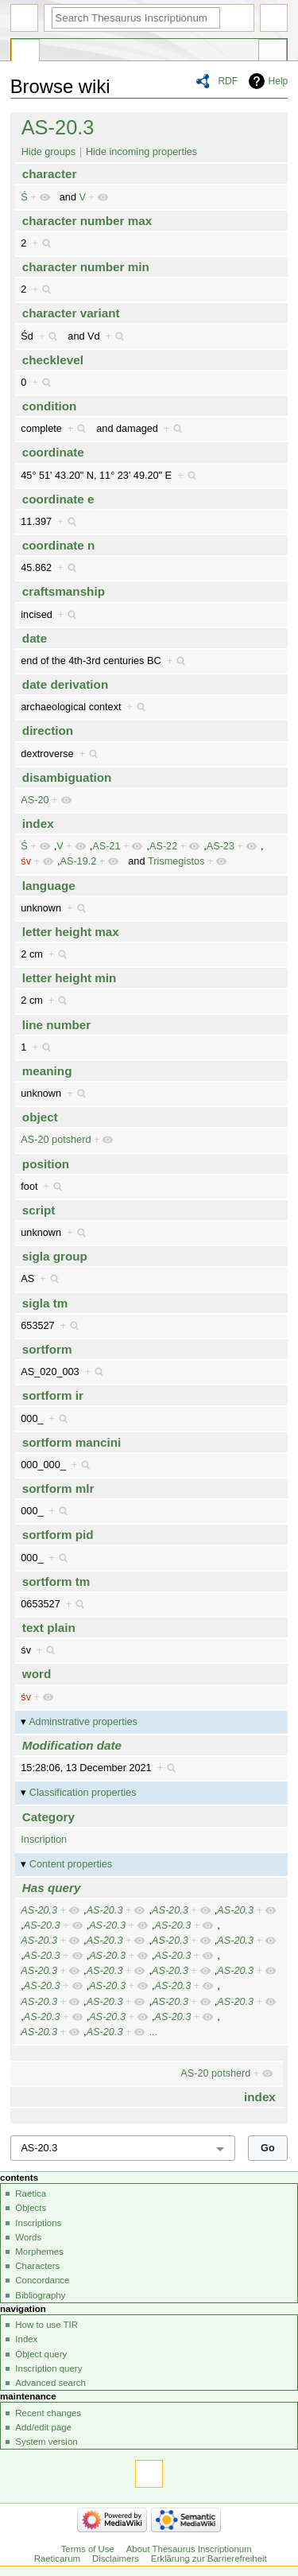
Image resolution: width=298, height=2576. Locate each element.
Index (26, 2339)
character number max (87, 220)
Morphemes (39, 2251)
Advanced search (50, 2383)
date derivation (65, 684)
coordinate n (58, 545)
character (49, 174)
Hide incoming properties (141, 151)
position (45, 1164)
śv (26, 861)
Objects (30, 2208)
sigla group (54, 1256)
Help (278, 81)
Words (28, 2237)
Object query (41, 2354)
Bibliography (40, 2295)
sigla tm (45, 1303)
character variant (71, 313)
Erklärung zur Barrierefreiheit (209, 2558)
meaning (47, 1071)
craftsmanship (63, 591)
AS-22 (163, 846)
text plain (48, 1627)
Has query (51, 1887)
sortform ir (52, 1395)
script (39, 1210)
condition (49, 406)
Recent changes (48, 2413)
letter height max (70, 931)
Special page (25, 52)
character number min (85, 267)
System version (46, 2441)
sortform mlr (58, 1488)
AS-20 (34, 800)
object (40, 1117)
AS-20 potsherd (56, 1139)
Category (48, 1817)
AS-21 (106, 846)
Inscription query (48, 2368)
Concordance (42, 2280)
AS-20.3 (58, 127)
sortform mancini (71, 1442)
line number (56, 1025)
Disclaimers (115, 2558)
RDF (228, 81)
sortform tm (56, 1581)
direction (47, 730)
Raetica (30, 2193)
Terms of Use (87, 2549)
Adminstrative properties (83, 1721)
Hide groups (48, 151)
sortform (47, 1349)
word (36, 1673)
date (34, 638)
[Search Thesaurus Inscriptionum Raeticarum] (136, 18)
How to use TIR (46, 2324)
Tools (272, 52)
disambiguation (67, 777)
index (38, 823)
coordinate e (58, 499)
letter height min (69, 978)
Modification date (72, 1745)
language (48, 885)
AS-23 (220, 846)
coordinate (53, 452)
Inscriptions (38, 2223)
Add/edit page (43, 2427)
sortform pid (58, 1534)
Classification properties (83, 1792)
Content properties (70, 1864)
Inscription (44, 1839)
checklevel (52, 360)
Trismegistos (176, 861)
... (153, 2032)
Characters (37, 2266)
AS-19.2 (78, 861)
